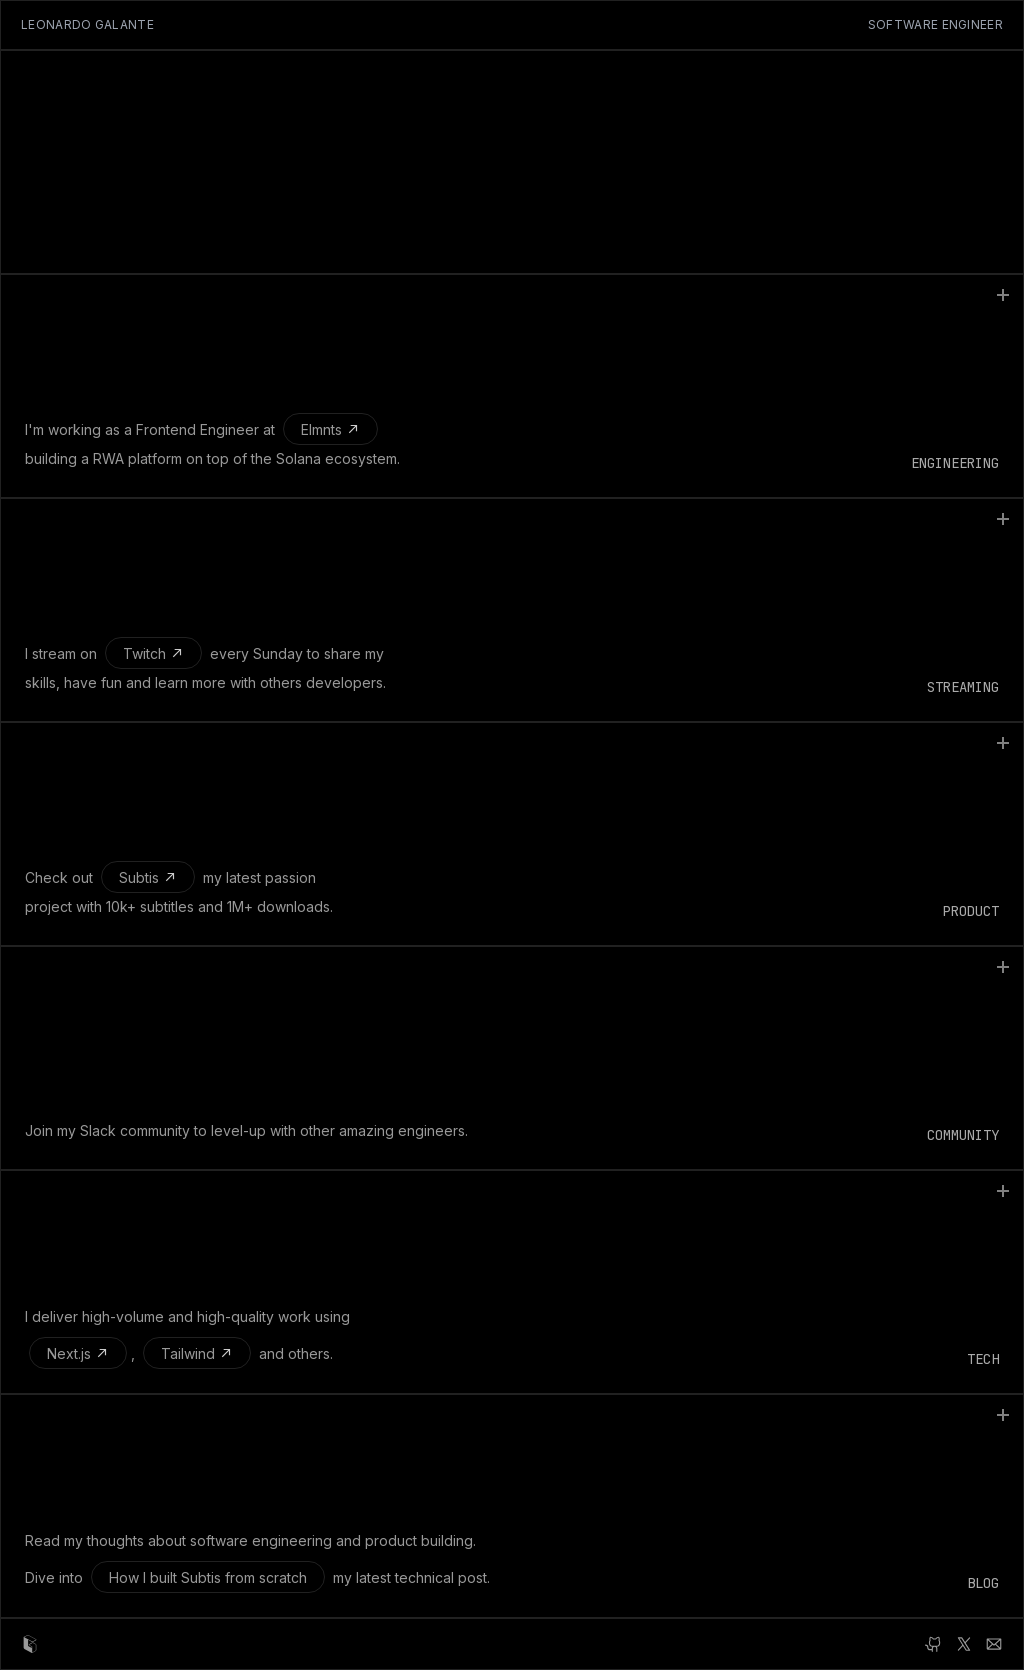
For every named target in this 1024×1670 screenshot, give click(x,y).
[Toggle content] (1003, 295)
